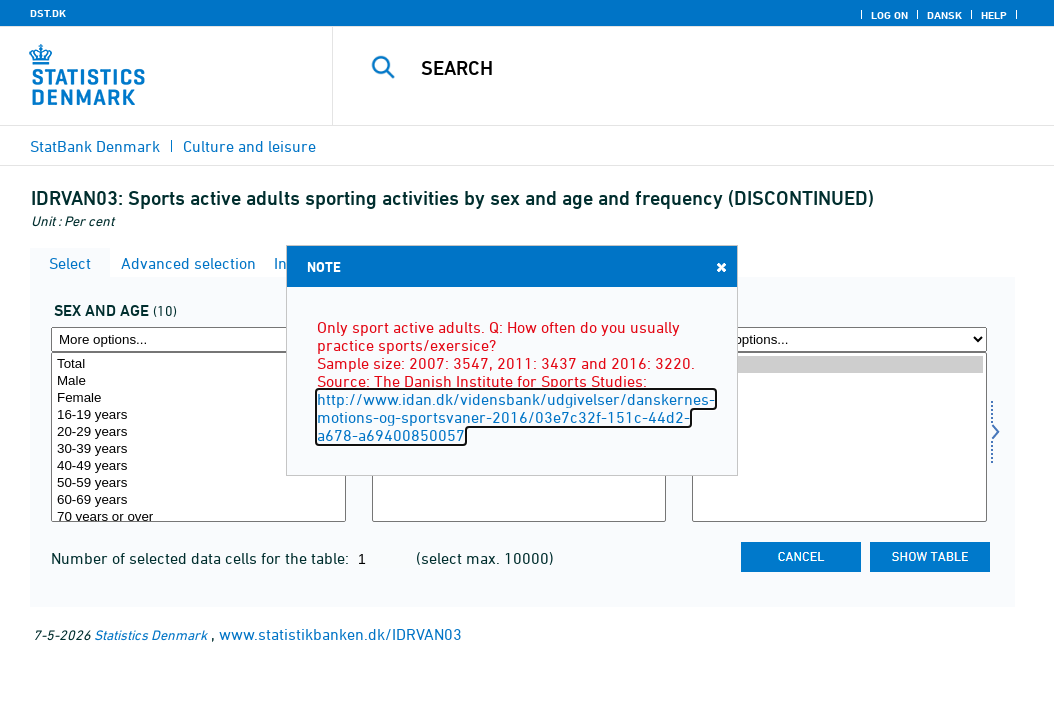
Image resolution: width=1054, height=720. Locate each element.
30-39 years (198, 449)
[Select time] (839, 437)
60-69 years (198, 500)
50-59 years (198, 483)
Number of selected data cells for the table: (202, 558)
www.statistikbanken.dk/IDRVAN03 (340, 634)
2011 (839, 381)
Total (198, 364)
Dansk (944, 15)
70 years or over (198, 517)
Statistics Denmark (150, 634)
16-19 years (198, 415)
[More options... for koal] (198, 339)
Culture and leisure (249, 146)
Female (198, 398)
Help (994, 15)
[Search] (698, 68)
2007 (839, 398)
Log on (889, 15)
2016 (839, 364)
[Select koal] (198, 437)
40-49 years (198, 466)
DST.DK (48, 13)
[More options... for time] (839, 339)
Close (720, 266)
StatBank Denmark (95, 146)
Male (198, 381)
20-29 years (198, 432)
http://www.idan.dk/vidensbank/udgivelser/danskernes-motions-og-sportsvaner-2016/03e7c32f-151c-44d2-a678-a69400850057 (516, 417)
